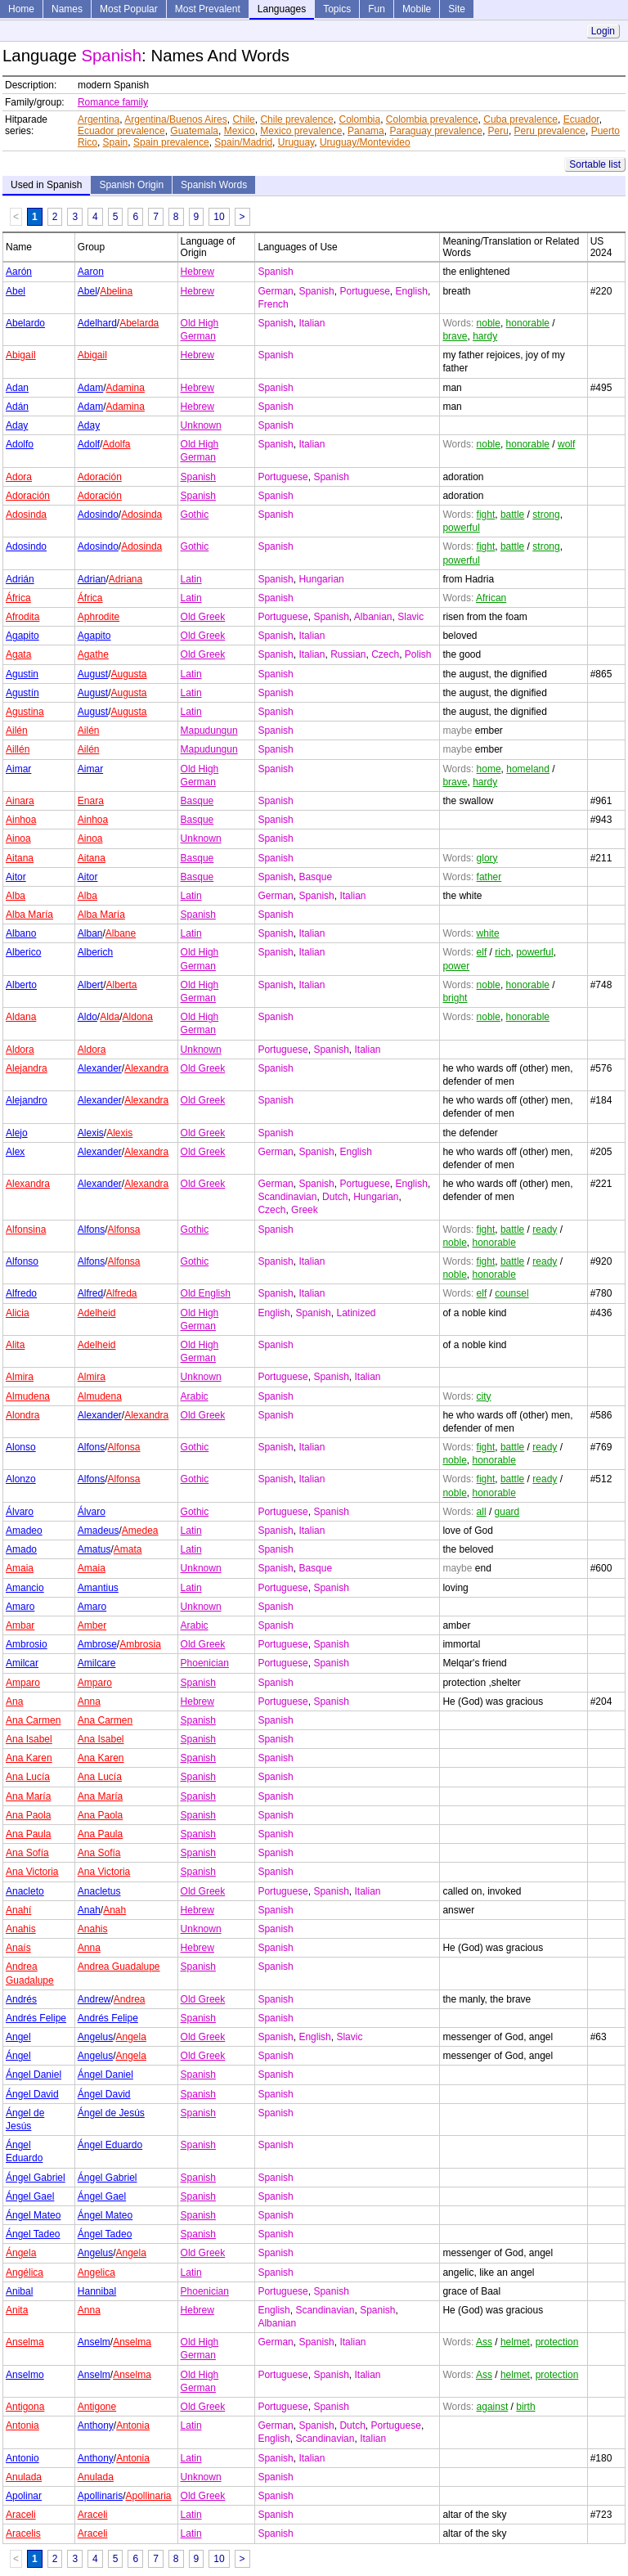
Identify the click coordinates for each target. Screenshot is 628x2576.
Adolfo (20, 444)
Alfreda (121, 1293)
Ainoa (18, 838)
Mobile (416, 9)
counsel (511, 1293)
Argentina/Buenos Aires (175, 119)
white (488, 933)
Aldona (138, 1017)
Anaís (18, 1947)
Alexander (100, 1068)
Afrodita (22, 617)
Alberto (21, 985)
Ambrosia (140, 1644)
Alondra (22, 1415)
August (93, 674)
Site (456, 9)
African (491, 598)
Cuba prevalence (520, 119)
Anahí (18, 1910)
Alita (15, 1345)
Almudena (28, 1396)
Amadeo (24, 1530)
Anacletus (99, 1891)
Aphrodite (98, 617)
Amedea (140, 1530)
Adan (17, 387)
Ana (14, 1701)
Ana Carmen (33, 1720)
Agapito (22, 635)
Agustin (22, 674)
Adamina (125, 387)
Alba (15, 895)
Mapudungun (209, 730)
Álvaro (20, 1511)
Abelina (116, 291)
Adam (90, 387)
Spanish (198, 477)
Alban (90, 933)
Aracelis (23, 2533)
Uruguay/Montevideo (365, 142)
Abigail (92, 355)
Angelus (95, 2037)
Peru (498, 131)
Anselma (25, 2342)
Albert (90, 985)
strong (545, 514)
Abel (15, 291)
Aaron (91, 271)
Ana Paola (28, 1815)
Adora (19, 477)
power (455, 966)
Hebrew (197, 271)
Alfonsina (26, 1229)
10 (218, 217)
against (493, 2406)
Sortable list (595, 164)
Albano (21, 933)
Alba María (29, 914)
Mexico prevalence (301, 131)
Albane (120, 933)
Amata (128, 1549)
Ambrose (97, 1644)
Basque (197, 801)
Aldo (87, 1017)
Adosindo (98, 514)
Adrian (92, 579)
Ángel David (32, 2094)
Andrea (130, 1999)
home (489, 769)
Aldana (21, 1017)
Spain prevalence (171, 142)
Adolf (89, 444)
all (482, 1511)
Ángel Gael (30, 2196)
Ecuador (581, 119)
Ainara (20, 801)
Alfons (91, 1229)
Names (67, 9)
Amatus (94, 1549)
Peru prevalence (549, 131)
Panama (366, 131)
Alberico (23, 952)
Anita (17, 2310)
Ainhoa (21, 819)
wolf (566, 444)
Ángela (21, 2253)
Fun (376, 9)
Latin (191, 579)
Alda (109, 1017)
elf (482, 952)
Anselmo (25, 2374)
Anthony (96, 2425)
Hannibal (97, 2291)
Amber (92, 1625)
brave (454, 336)
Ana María (28, 1796)
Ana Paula (28, 1834)
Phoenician (205, 1663)
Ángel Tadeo (33, 2234)
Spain (115, 142)
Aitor (16, 877)
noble (488, 323)
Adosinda (26, 514)
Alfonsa (124, 1229)
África (18, 598)
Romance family (113, 102)
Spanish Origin (131, 185)
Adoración (100, 477)
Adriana (125, 579)
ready (544, 1229)
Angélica (24, 2272)
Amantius (98, 1588)
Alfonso (22, 1261)
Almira (20, 1376)
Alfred (90, 1293)
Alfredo (21, 1293)
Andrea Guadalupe (119, 1966)
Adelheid (97, 1313)
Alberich (95, 952)
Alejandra (26, 1068)
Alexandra (146, 1068)
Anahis (21, 1929)
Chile (243, 119)
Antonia (22, 2425)
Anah (89, 1910)
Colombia (359, 119)
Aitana (20, 858)
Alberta (121, 985)
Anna (89, 1701)
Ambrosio (26, 1644)
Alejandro (26, 1100)
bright (454, 998)
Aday (17, 425)
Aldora (20, 1049)
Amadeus (98, 1530)
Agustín (22, 693)
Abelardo (25, 323)
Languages (282, 9)
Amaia (20, 1568)
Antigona (25, 2406)
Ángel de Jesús (111, 2113)
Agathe (93, 654)
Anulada (24, 2477)
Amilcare (97, 1663)
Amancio (25, 1588)
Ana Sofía (27, 1853)
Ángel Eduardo (110, 2145)
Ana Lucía (28, 1777)
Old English (206, 1293)
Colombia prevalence (432, 119)
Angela (131, 2037)
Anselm (94, 2342)
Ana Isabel (29, 1739)
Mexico (239, 131)
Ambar (20, 1625)
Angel (18, 2037)
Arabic (195, 1396)
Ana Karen (29, 1758)
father (489, 877)
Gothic (195, 514)
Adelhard (97, 323)
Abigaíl (21, 355)
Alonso (21, 1447)
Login (603, 31)
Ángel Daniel (33, 2074)
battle (512, 514)
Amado (21, 1549)
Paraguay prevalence (435, 131)
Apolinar (24, 2496)
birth (525, 2406)
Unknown (201, 425)
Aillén (17, 749)
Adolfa (117, 444)
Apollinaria (149, 2496)
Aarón (19, 271)
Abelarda (139, 323)
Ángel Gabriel (35, 2177)
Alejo (17, 1133)
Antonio (22, 2458)
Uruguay (296, 142)
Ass (484, 2342)
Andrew (94, 1999)
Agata (18, 654)
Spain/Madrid (243, 142)
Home (21, 9)
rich (502, 952)
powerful (460, 527)
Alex (15, 1152)
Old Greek (203, 617)
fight (486, 514)
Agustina (25, 711)
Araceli (21, 2514)
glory (487, 858)
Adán (17, 406)
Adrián (20, 579)
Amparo (23, 1682)
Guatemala (194, 131)
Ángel (18, 2055)
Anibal (19, 2291)
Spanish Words (214, 185)
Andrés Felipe (36, 2018)
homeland (528, 769)
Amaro (20, 1606)
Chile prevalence (296, 119)
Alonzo (21, 1479)
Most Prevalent (207, 9)
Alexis (91, 1133)
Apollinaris (100, 2496)
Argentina (98, 119)
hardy (485, 336)
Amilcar (22, 1663)
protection (557, 2342)
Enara (91, 801)
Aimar (18, 769)
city (484, 1396)
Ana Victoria (32, 1871)
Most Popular (129, 9)
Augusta (129, 674)
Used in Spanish (46, 185)
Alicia (17, 1313)
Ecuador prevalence (121, 131)
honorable (528, 323)
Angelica (96, 2272)
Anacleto (25, 1891)
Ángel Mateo (33, 2215)
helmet (515, 2342)
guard (507, 1511)
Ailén (17, 730)
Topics (337, 9)
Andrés (21, 1999)
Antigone (97, 2406)
